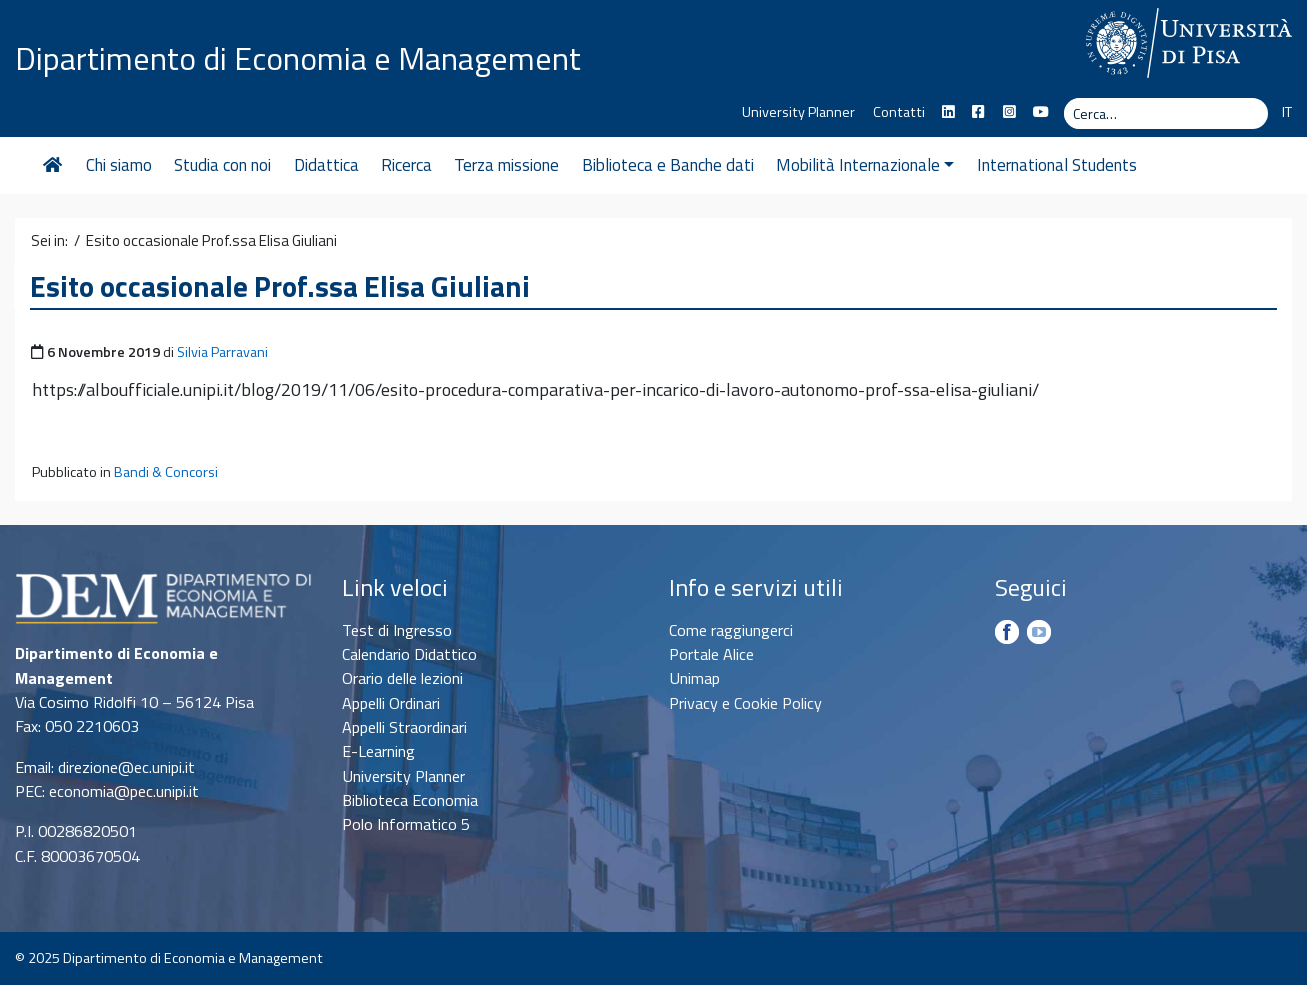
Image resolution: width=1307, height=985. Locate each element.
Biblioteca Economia (410, 800)
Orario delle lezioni (402, 678)
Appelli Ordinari (391, 703)
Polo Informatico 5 (406, 824)
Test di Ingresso (397, 630)
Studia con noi (222, 165)
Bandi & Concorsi (166, 472)
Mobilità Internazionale (865, 165)
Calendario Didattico (409, 654)
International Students (1057, 165)
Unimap (694, 678)
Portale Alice (711, 654)
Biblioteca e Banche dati (668, 165)
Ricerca (406, 165)
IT (1287, 112)
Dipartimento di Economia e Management (298, 58)
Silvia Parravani (222, 352)
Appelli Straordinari (404, 727)
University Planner (798, 112)
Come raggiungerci (731, 630)
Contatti (899, 112)
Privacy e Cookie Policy (745, 703)
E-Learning (378, 751)
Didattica (326, 165)
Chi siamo (119, 165)
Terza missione (506, 165)
